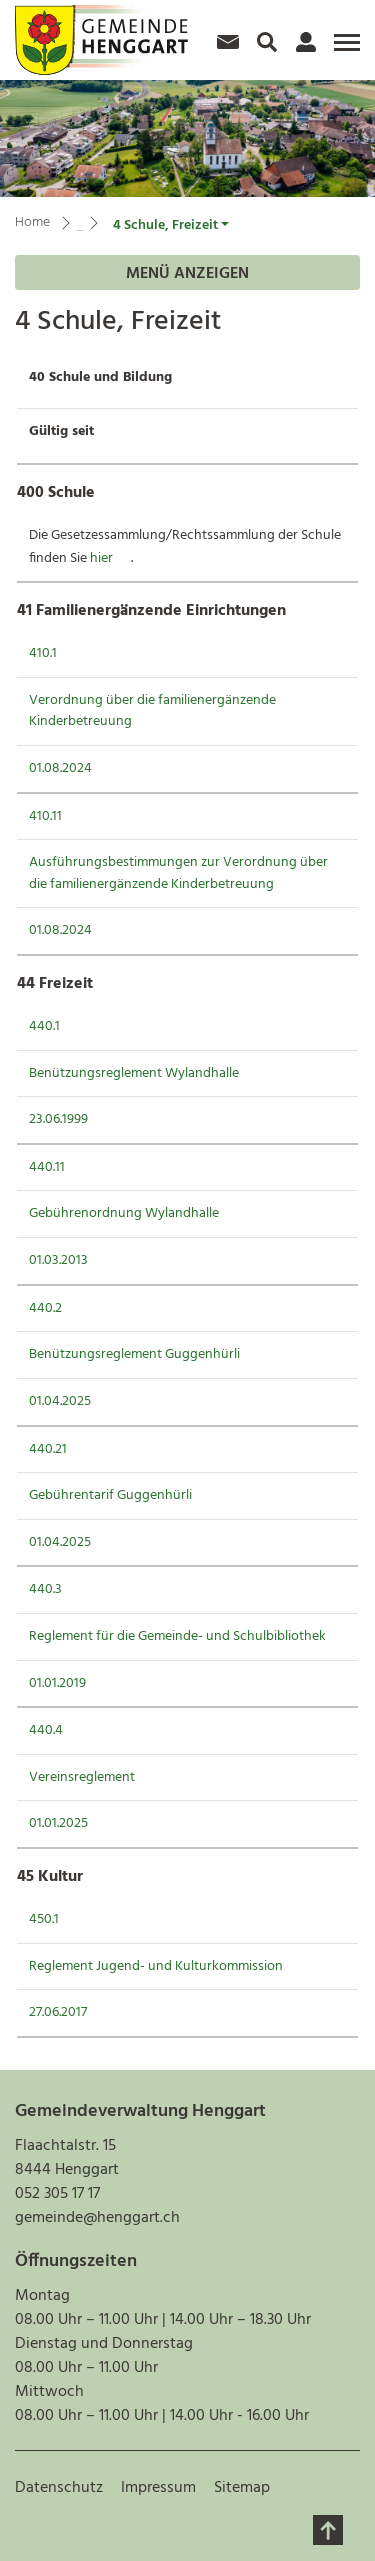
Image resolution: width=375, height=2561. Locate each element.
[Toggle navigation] (344, 50)
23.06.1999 (58, 1119)
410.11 (45, 816)
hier (110, 558)
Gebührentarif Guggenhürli (110, 1495)
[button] (171, 225)
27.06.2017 (58, 2012)
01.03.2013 (58, 1260)
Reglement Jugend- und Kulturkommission (156, 1966)
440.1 (44, 1026)
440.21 (48, 1449)
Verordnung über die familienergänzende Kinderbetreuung (152, 711)
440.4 (46, 1730)
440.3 (45, 1589)
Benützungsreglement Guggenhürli (134, 1354)
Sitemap (242, 2488)
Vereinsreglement (82, 1777)
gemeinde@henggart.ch (97, 2218)
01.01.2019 (57, 1683)
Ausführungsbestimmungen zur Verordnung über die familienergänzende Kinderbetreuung (178, 873)
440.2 (45, 1308)
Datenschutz (59, 2488)
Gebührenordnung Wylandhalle (124, 1213)
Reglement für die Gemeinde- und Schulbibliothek (177, 1636)
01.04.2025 (60, 1401)
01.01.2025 (58, 1823)
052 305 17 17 (57, 2194)
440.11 (47, 1167)
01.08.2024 (60, 768)
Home (32, 222)
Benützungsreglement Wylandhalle (134, 1073)
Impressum (158, 2488)
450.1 (44, 1919)
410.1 (43, 653)
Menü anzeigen (187, 274)
